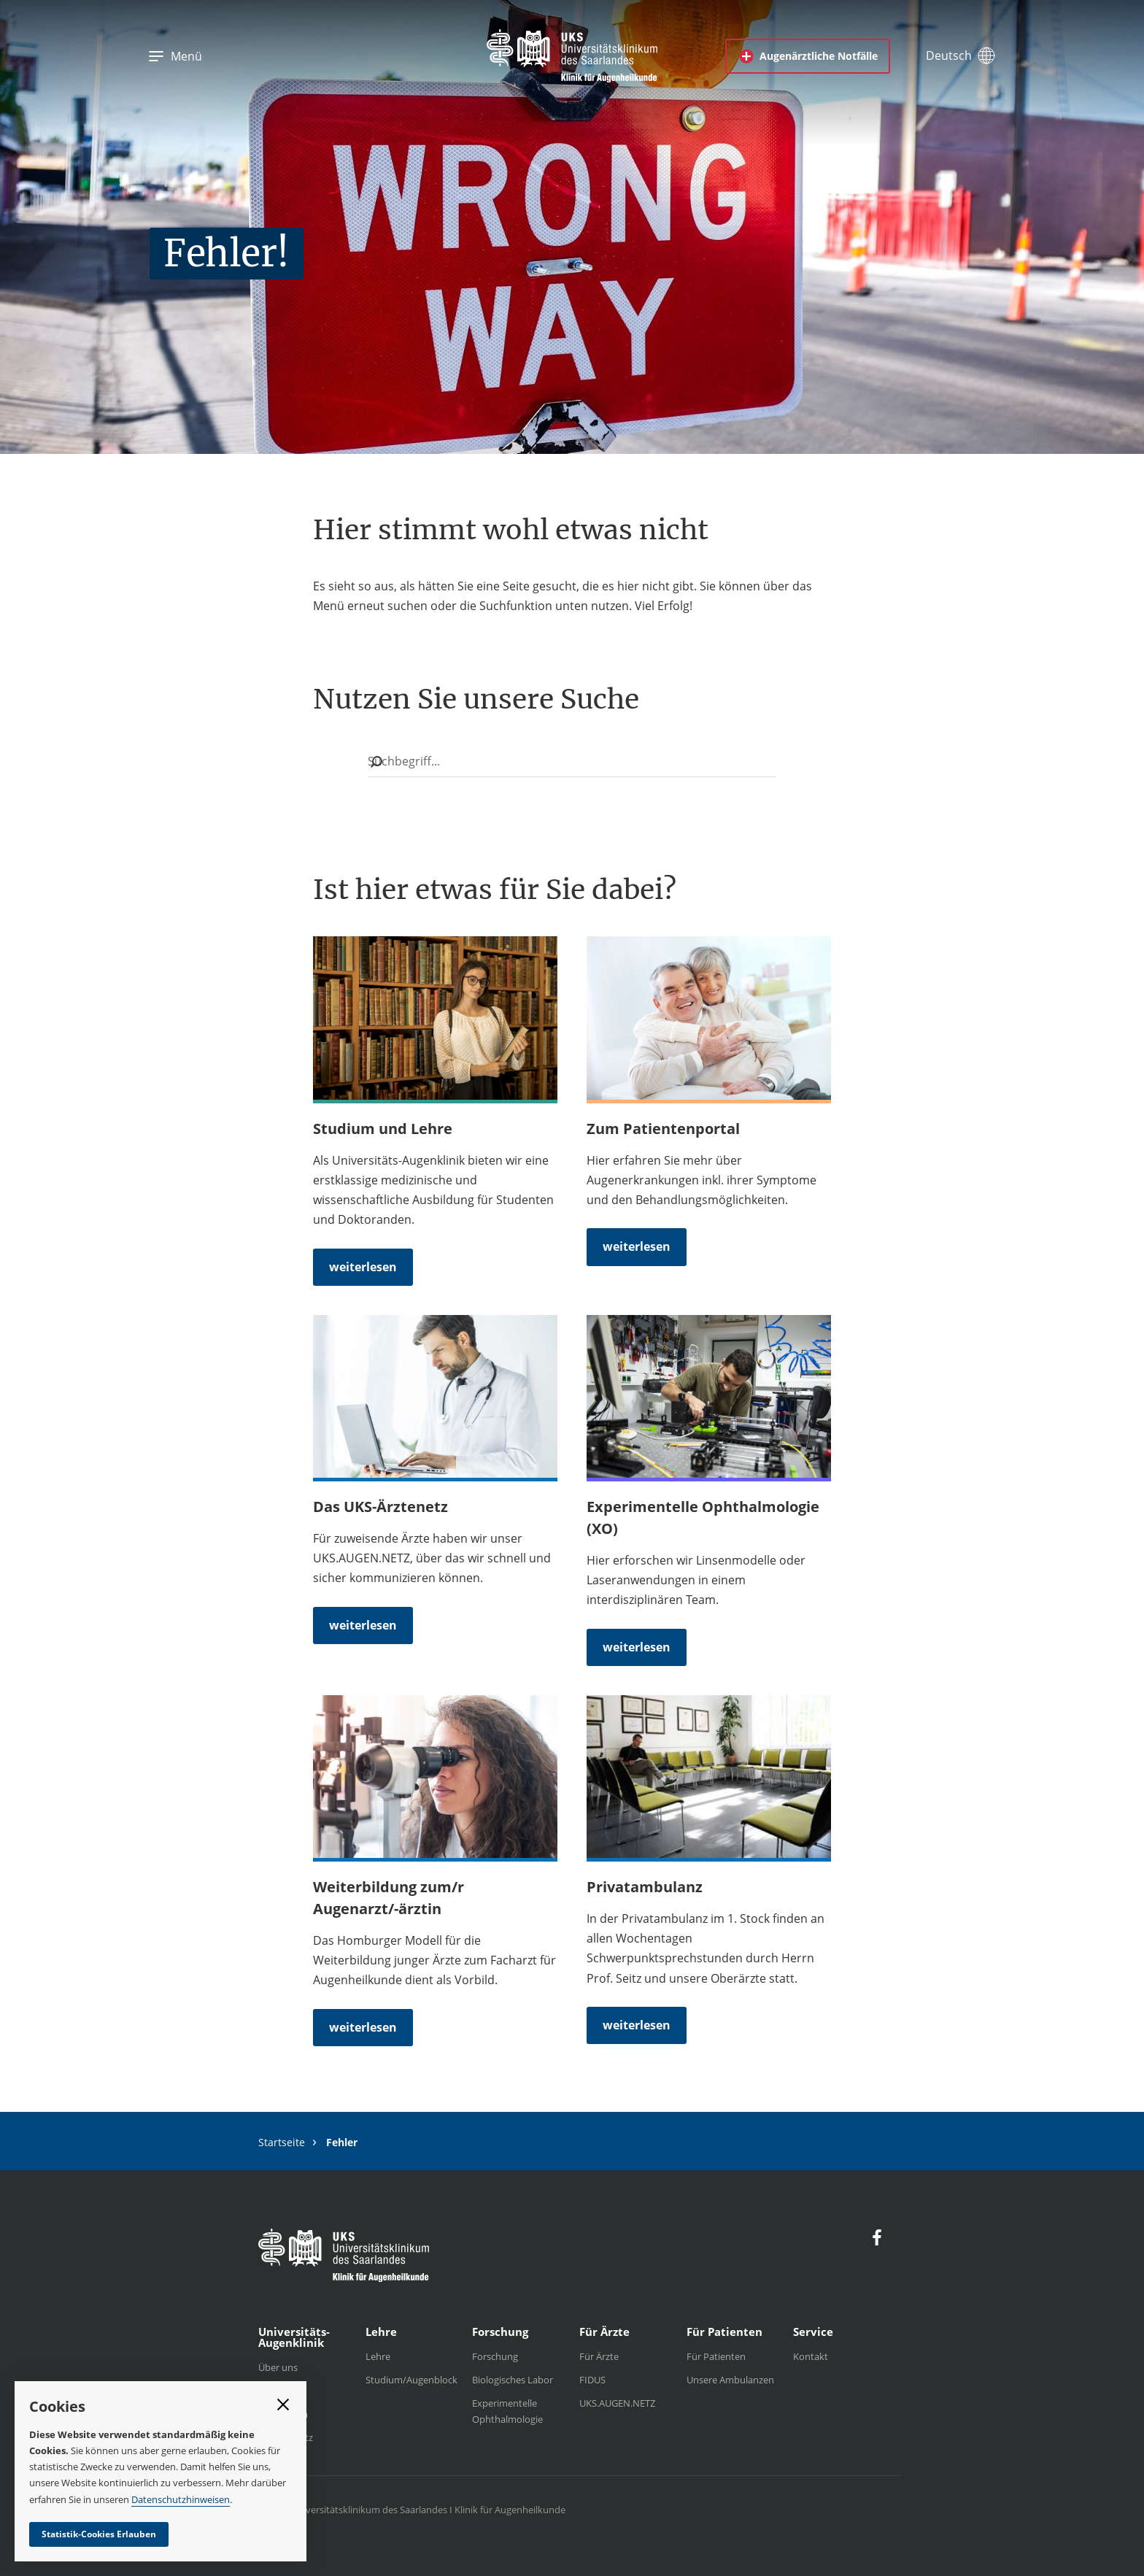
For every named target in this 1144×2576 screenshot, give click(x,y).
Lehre (378, 2356)
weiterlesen (363, 1267)
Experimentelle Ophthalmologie (507, 2411)
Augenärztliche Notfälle (808, 56)
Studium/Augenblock (411, 2379)
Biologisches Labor (512, 2379)
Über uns (278, 2367)
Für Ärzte (599, 2356)
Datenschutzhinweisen (180, 2499)
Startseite (281, 2141)
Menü (175, 56)
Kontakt (810, 2356)
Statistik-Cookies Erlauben (99, 2534)
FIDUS (592, 2379)
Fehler (342, 2142)
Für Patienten (716, 2356)
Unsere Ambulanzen (730, 2379)
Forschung (495, 2356)
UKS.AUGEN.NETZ (617, 2403)
